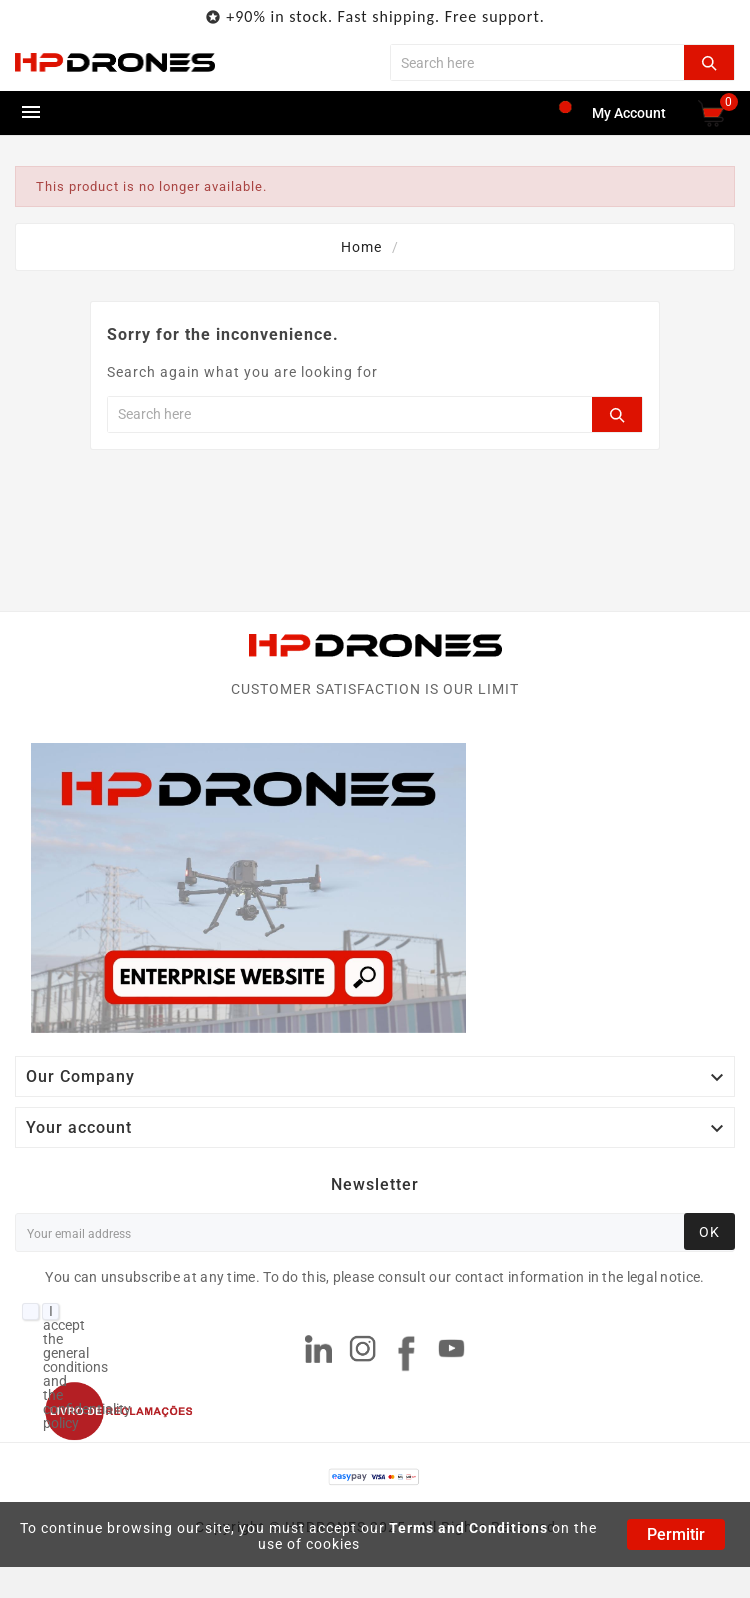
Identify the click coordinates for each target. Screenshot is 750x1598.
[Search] (537, 62)
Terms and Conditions (468, 1528)
